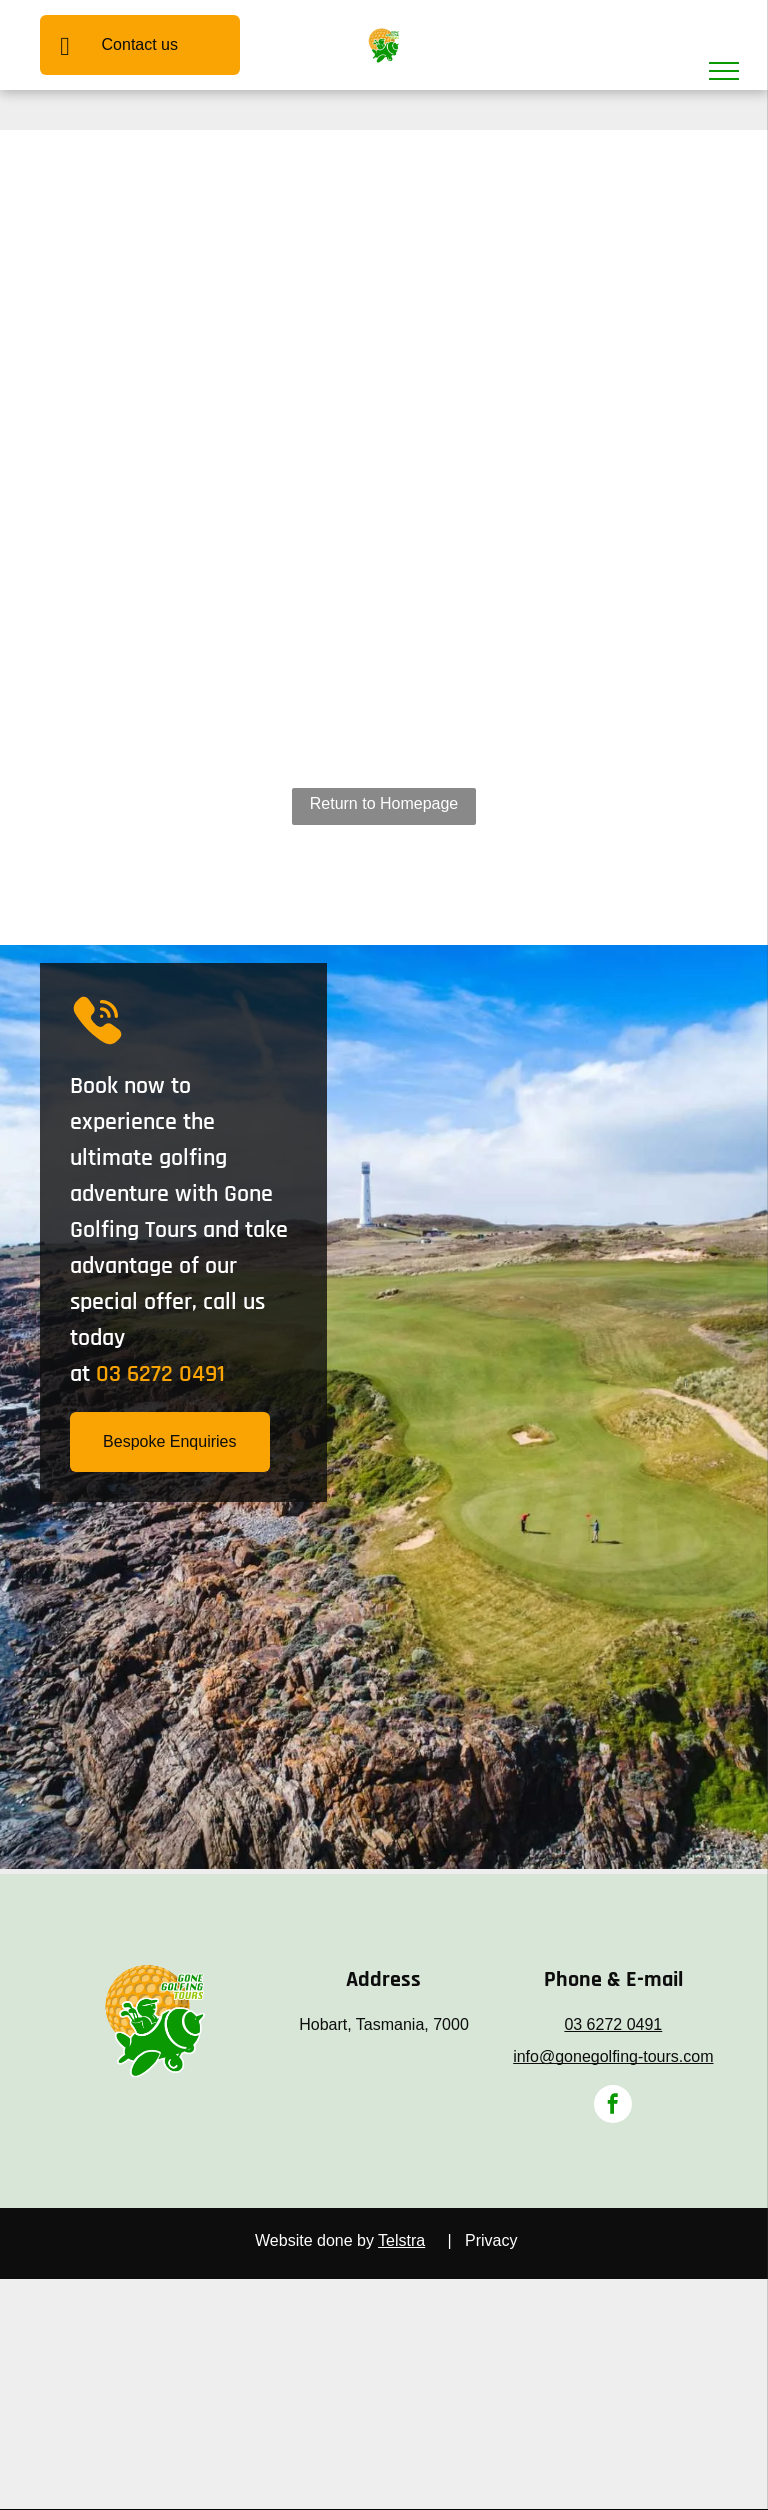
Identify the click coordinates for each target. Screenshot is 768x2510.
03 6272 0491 (160, 1374)
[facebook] (613, 2106)
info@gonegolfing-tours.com (613, 2056)
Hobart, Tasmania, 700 (379, 2024)
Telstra (401, 2240)
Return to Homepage (384, 803)
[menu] (724, 71)
